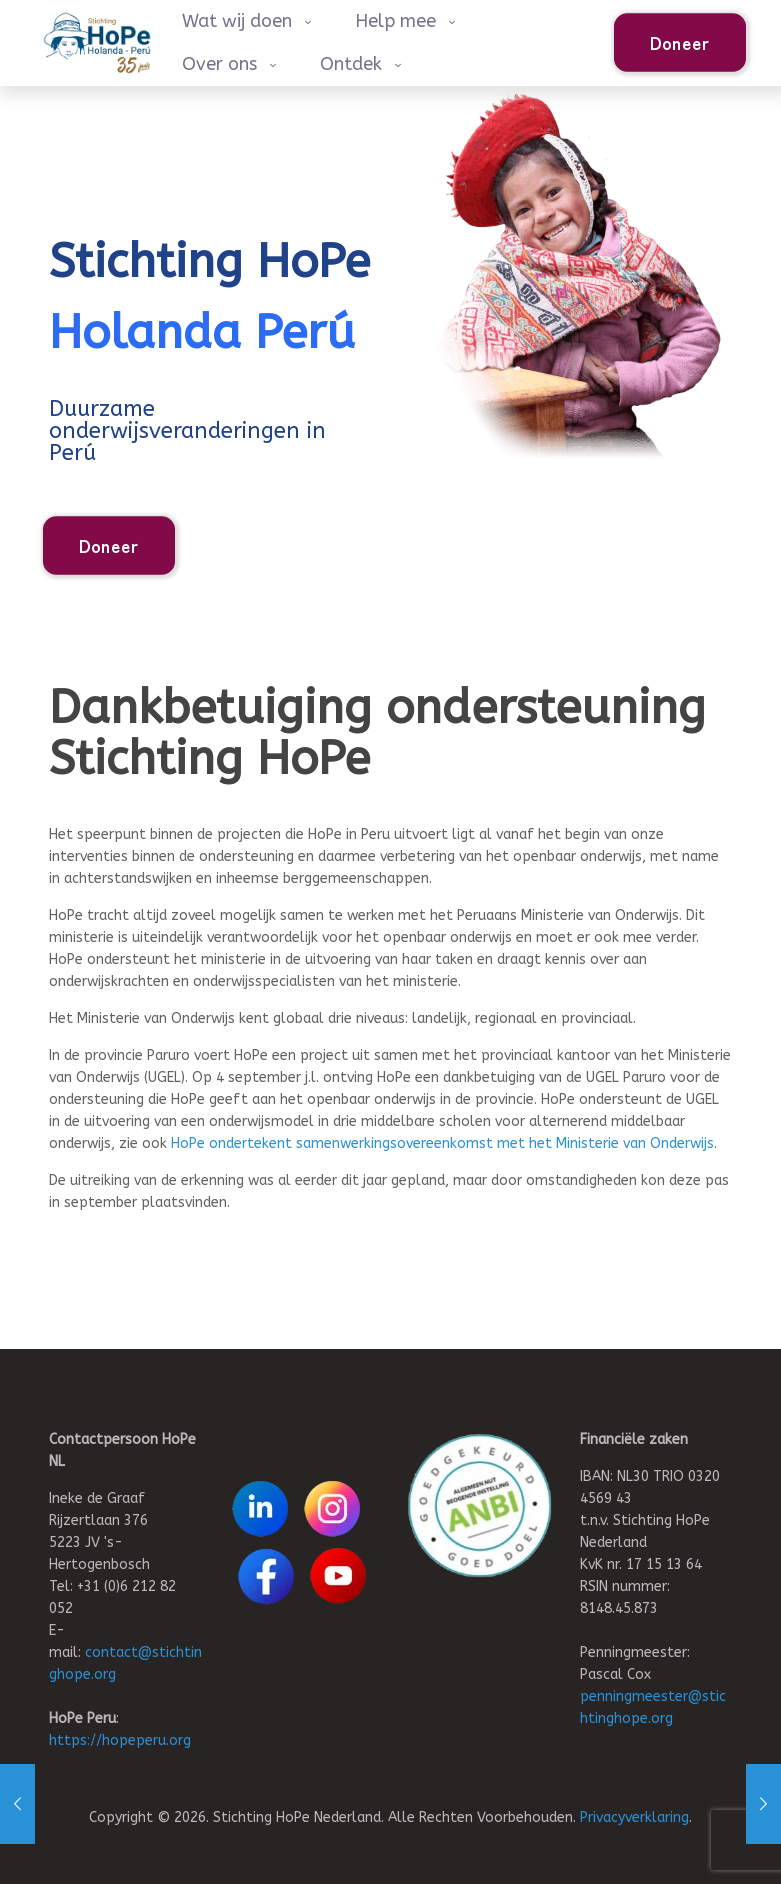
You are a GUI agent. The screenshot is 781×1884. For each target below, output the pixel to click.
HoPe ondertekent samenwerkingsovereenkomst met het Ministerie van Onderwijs (442, 1143)
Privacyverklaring (634, 1817)
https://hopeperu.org (120, 1740)
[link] (479, 1505)
